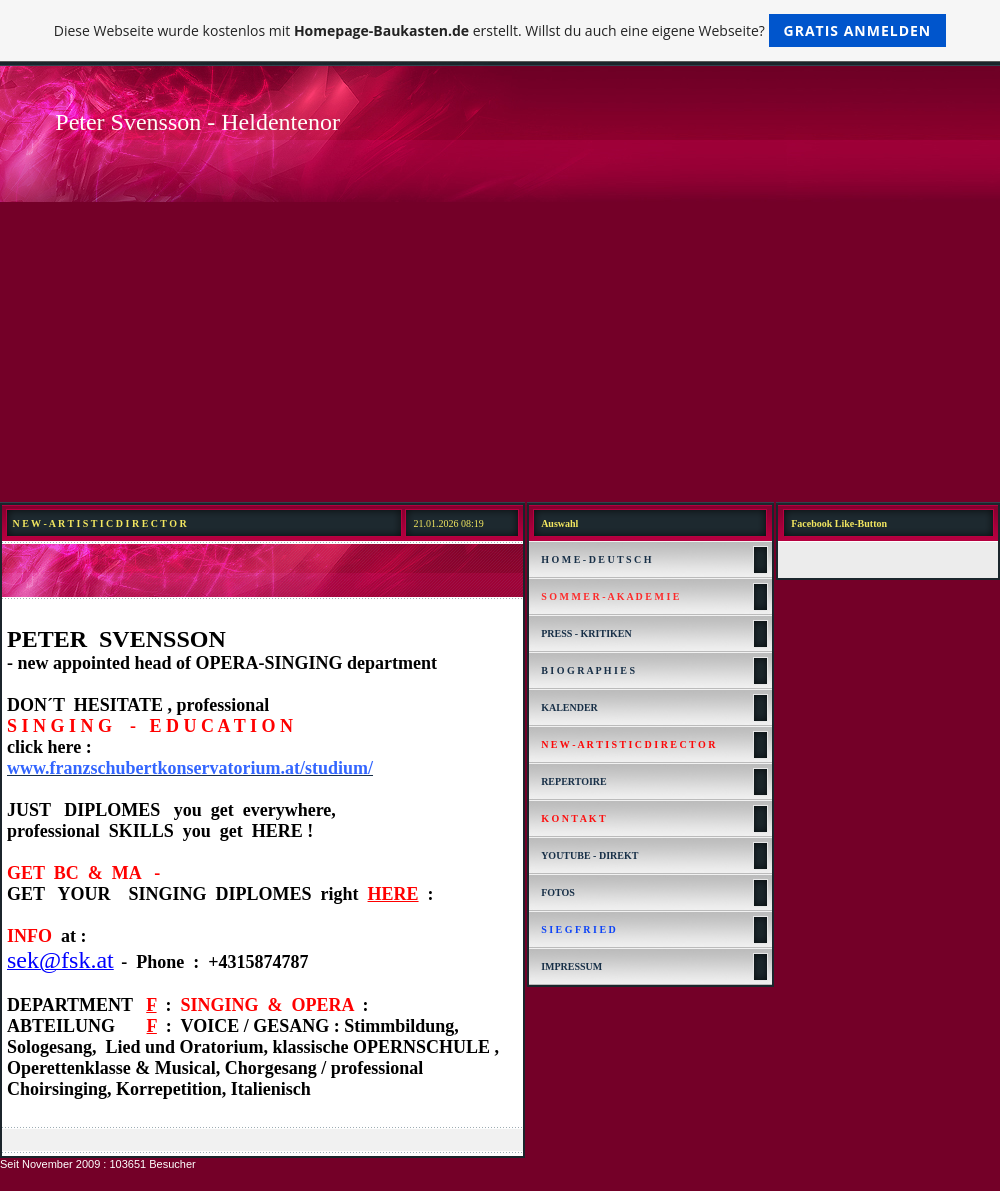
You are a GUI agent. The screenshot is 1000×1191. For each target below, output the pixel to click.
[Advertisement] (500, 352)
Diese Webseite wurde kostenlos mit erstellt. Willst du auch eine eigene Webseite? (500, 30)
